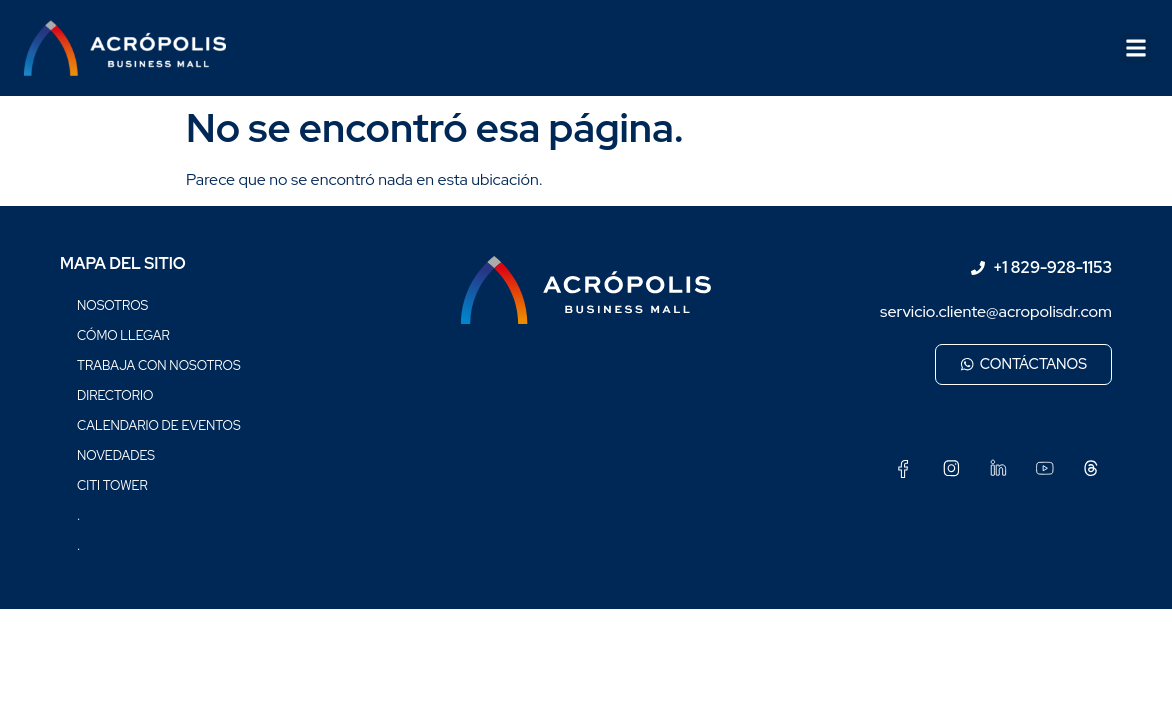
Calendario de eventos (159, 425)
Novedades (116, 455)
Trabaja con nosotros (159, 365)
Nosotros (112, 305)
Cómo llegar (123, 335)
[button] (1135, 47)
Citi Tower (112, 485)
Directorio (115, 395)
